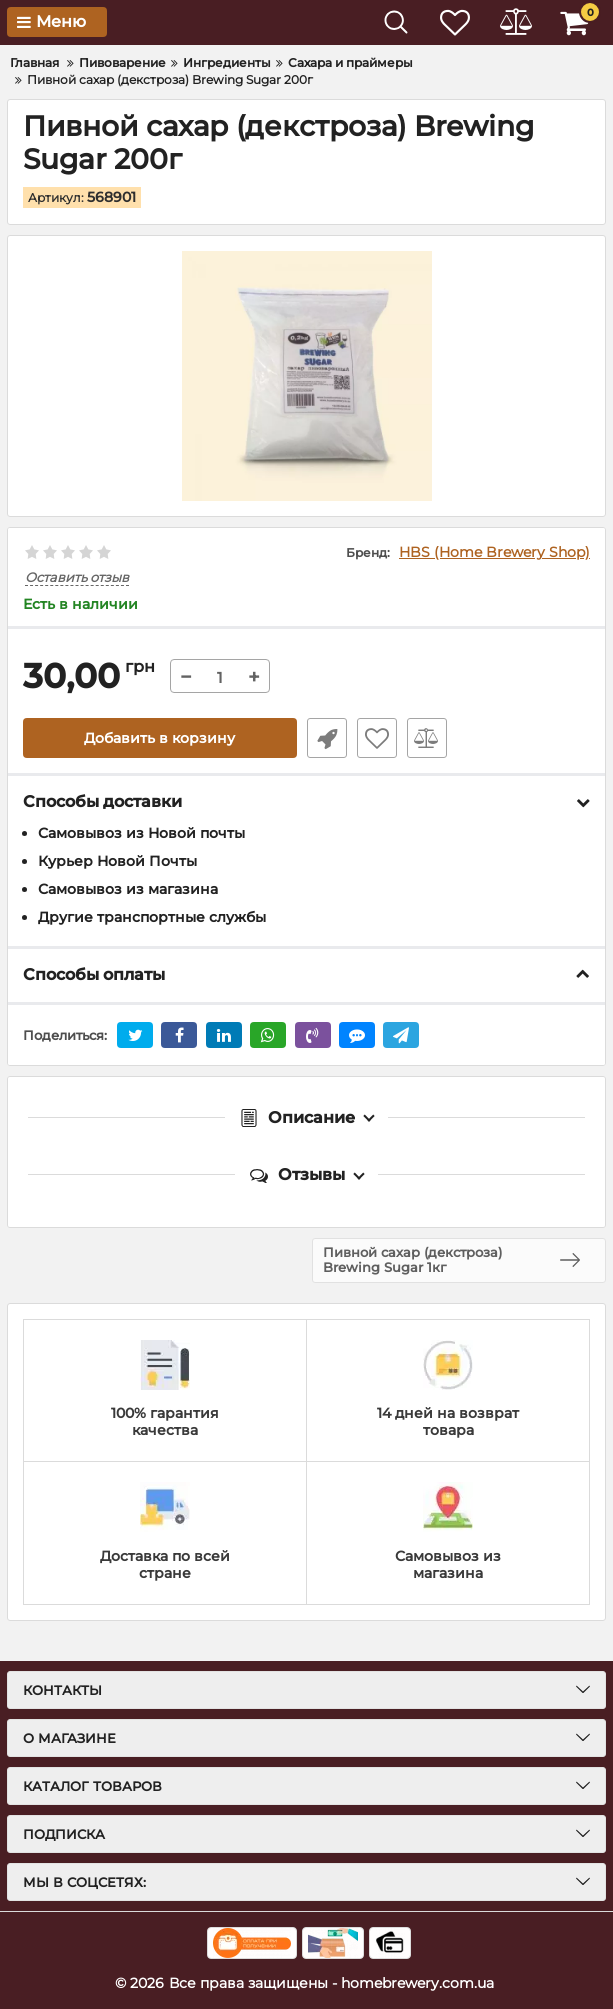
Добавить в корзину (159, 738)
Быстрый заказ (327, 738)
